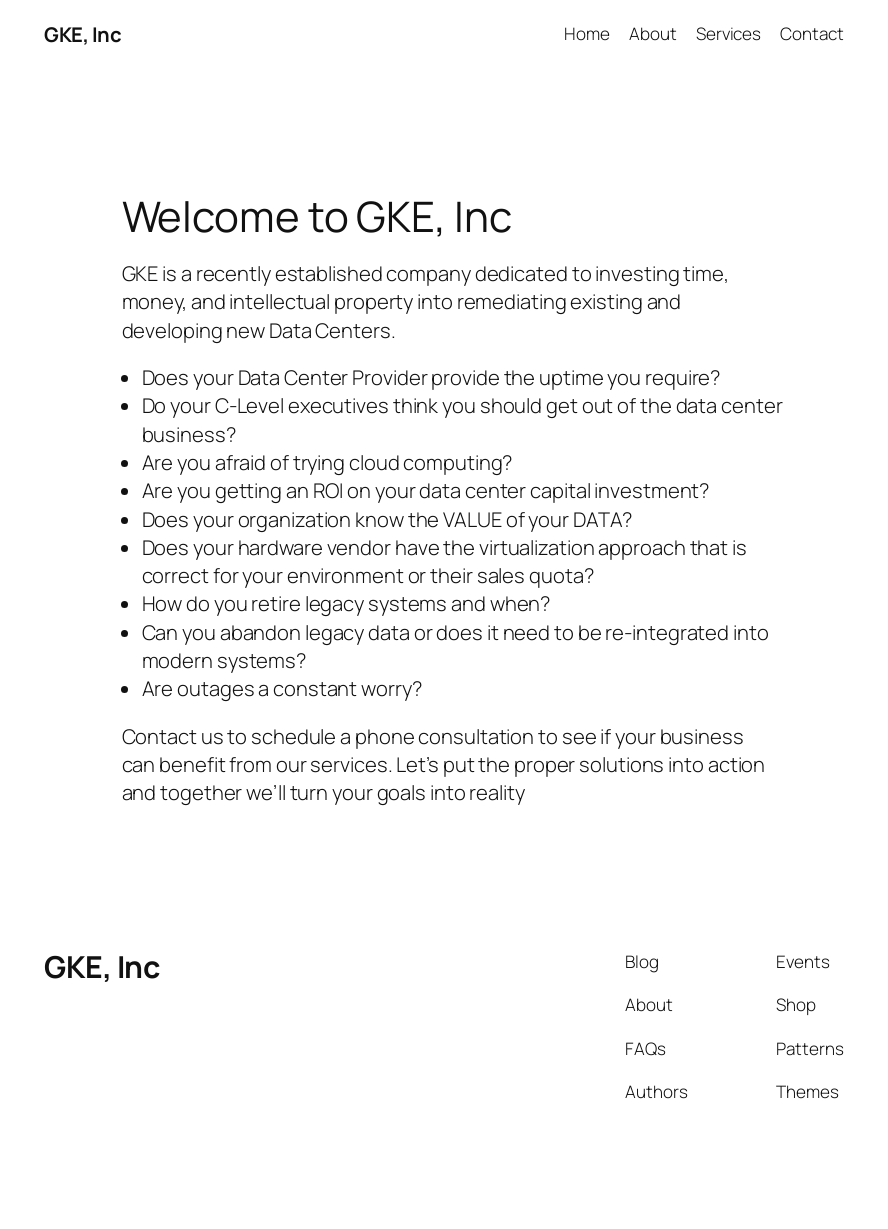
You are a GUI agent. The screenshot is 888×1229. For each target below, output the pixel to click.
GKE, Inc (82, 34)
